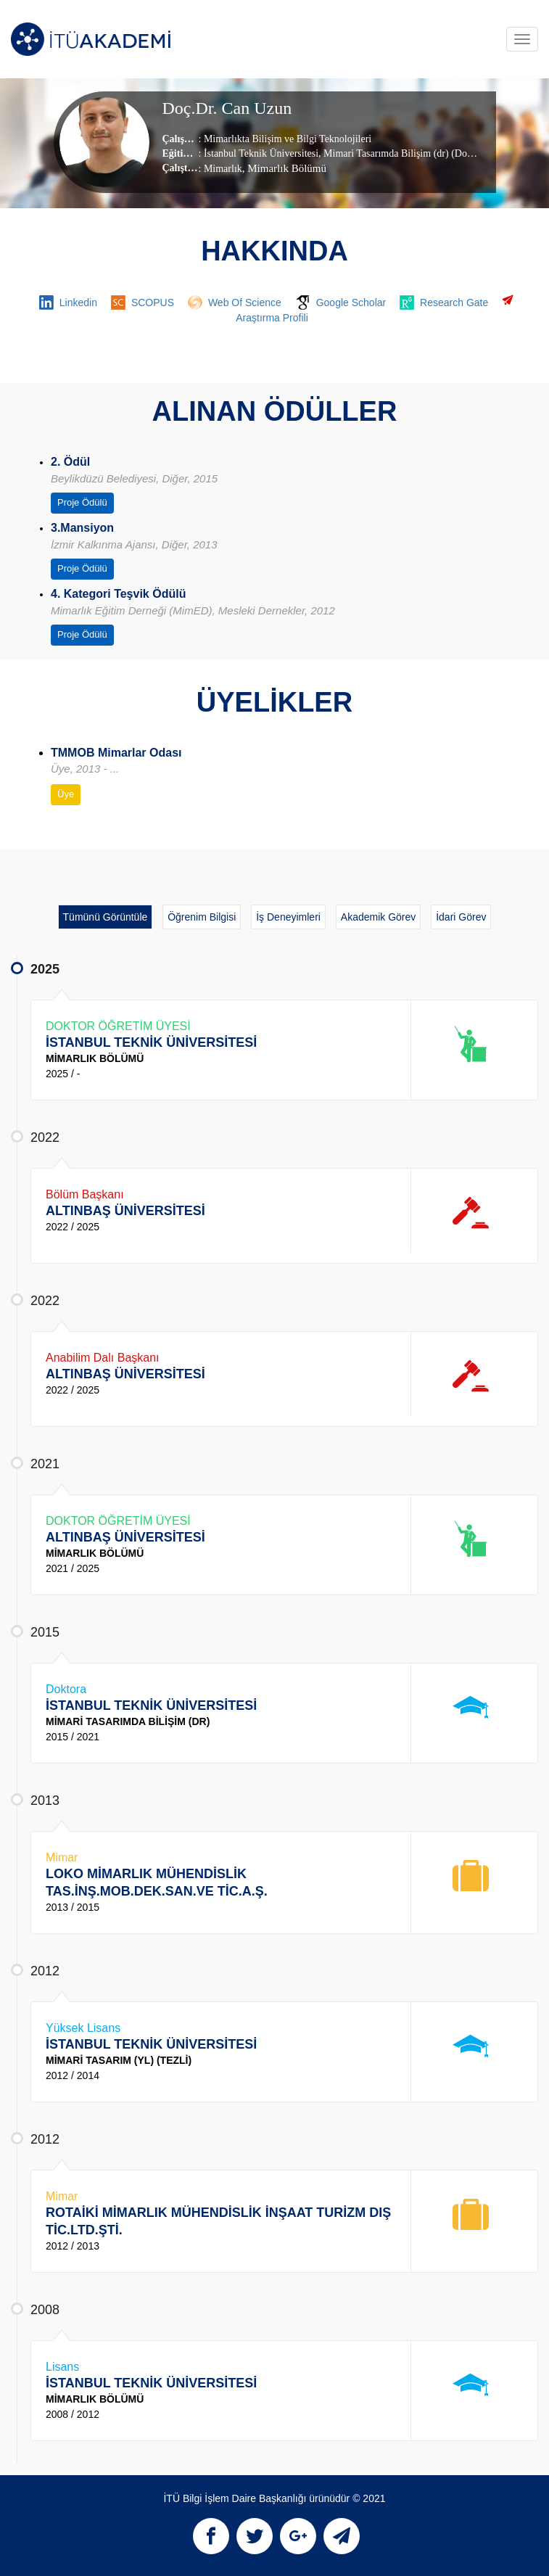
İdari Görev (461, 917)
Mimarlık (223, 168)
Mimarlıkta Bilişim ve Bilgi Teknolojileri (287, 138)
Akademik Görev (378, 917)
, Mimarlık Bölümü (284, 168)
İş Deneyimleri (288, 917)
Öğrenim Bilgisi (202, 917)
